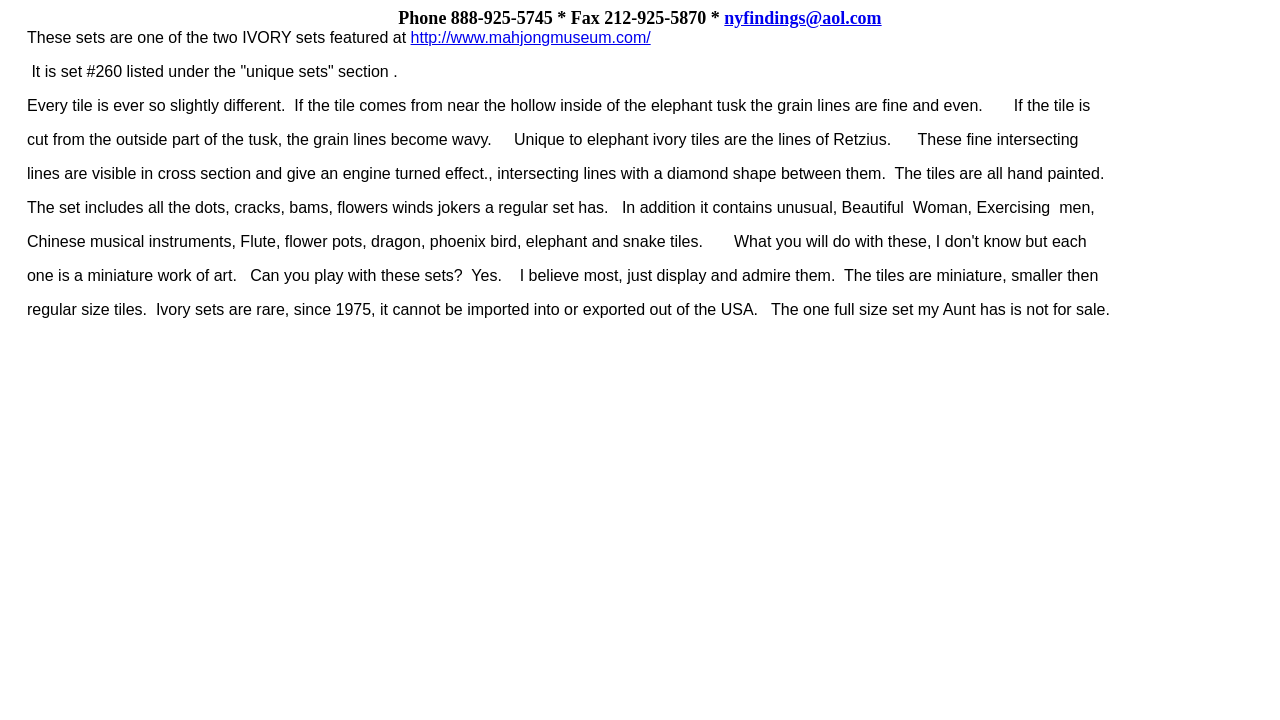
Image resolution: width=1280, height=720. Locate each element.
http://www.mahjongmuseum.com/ (531, 37)
